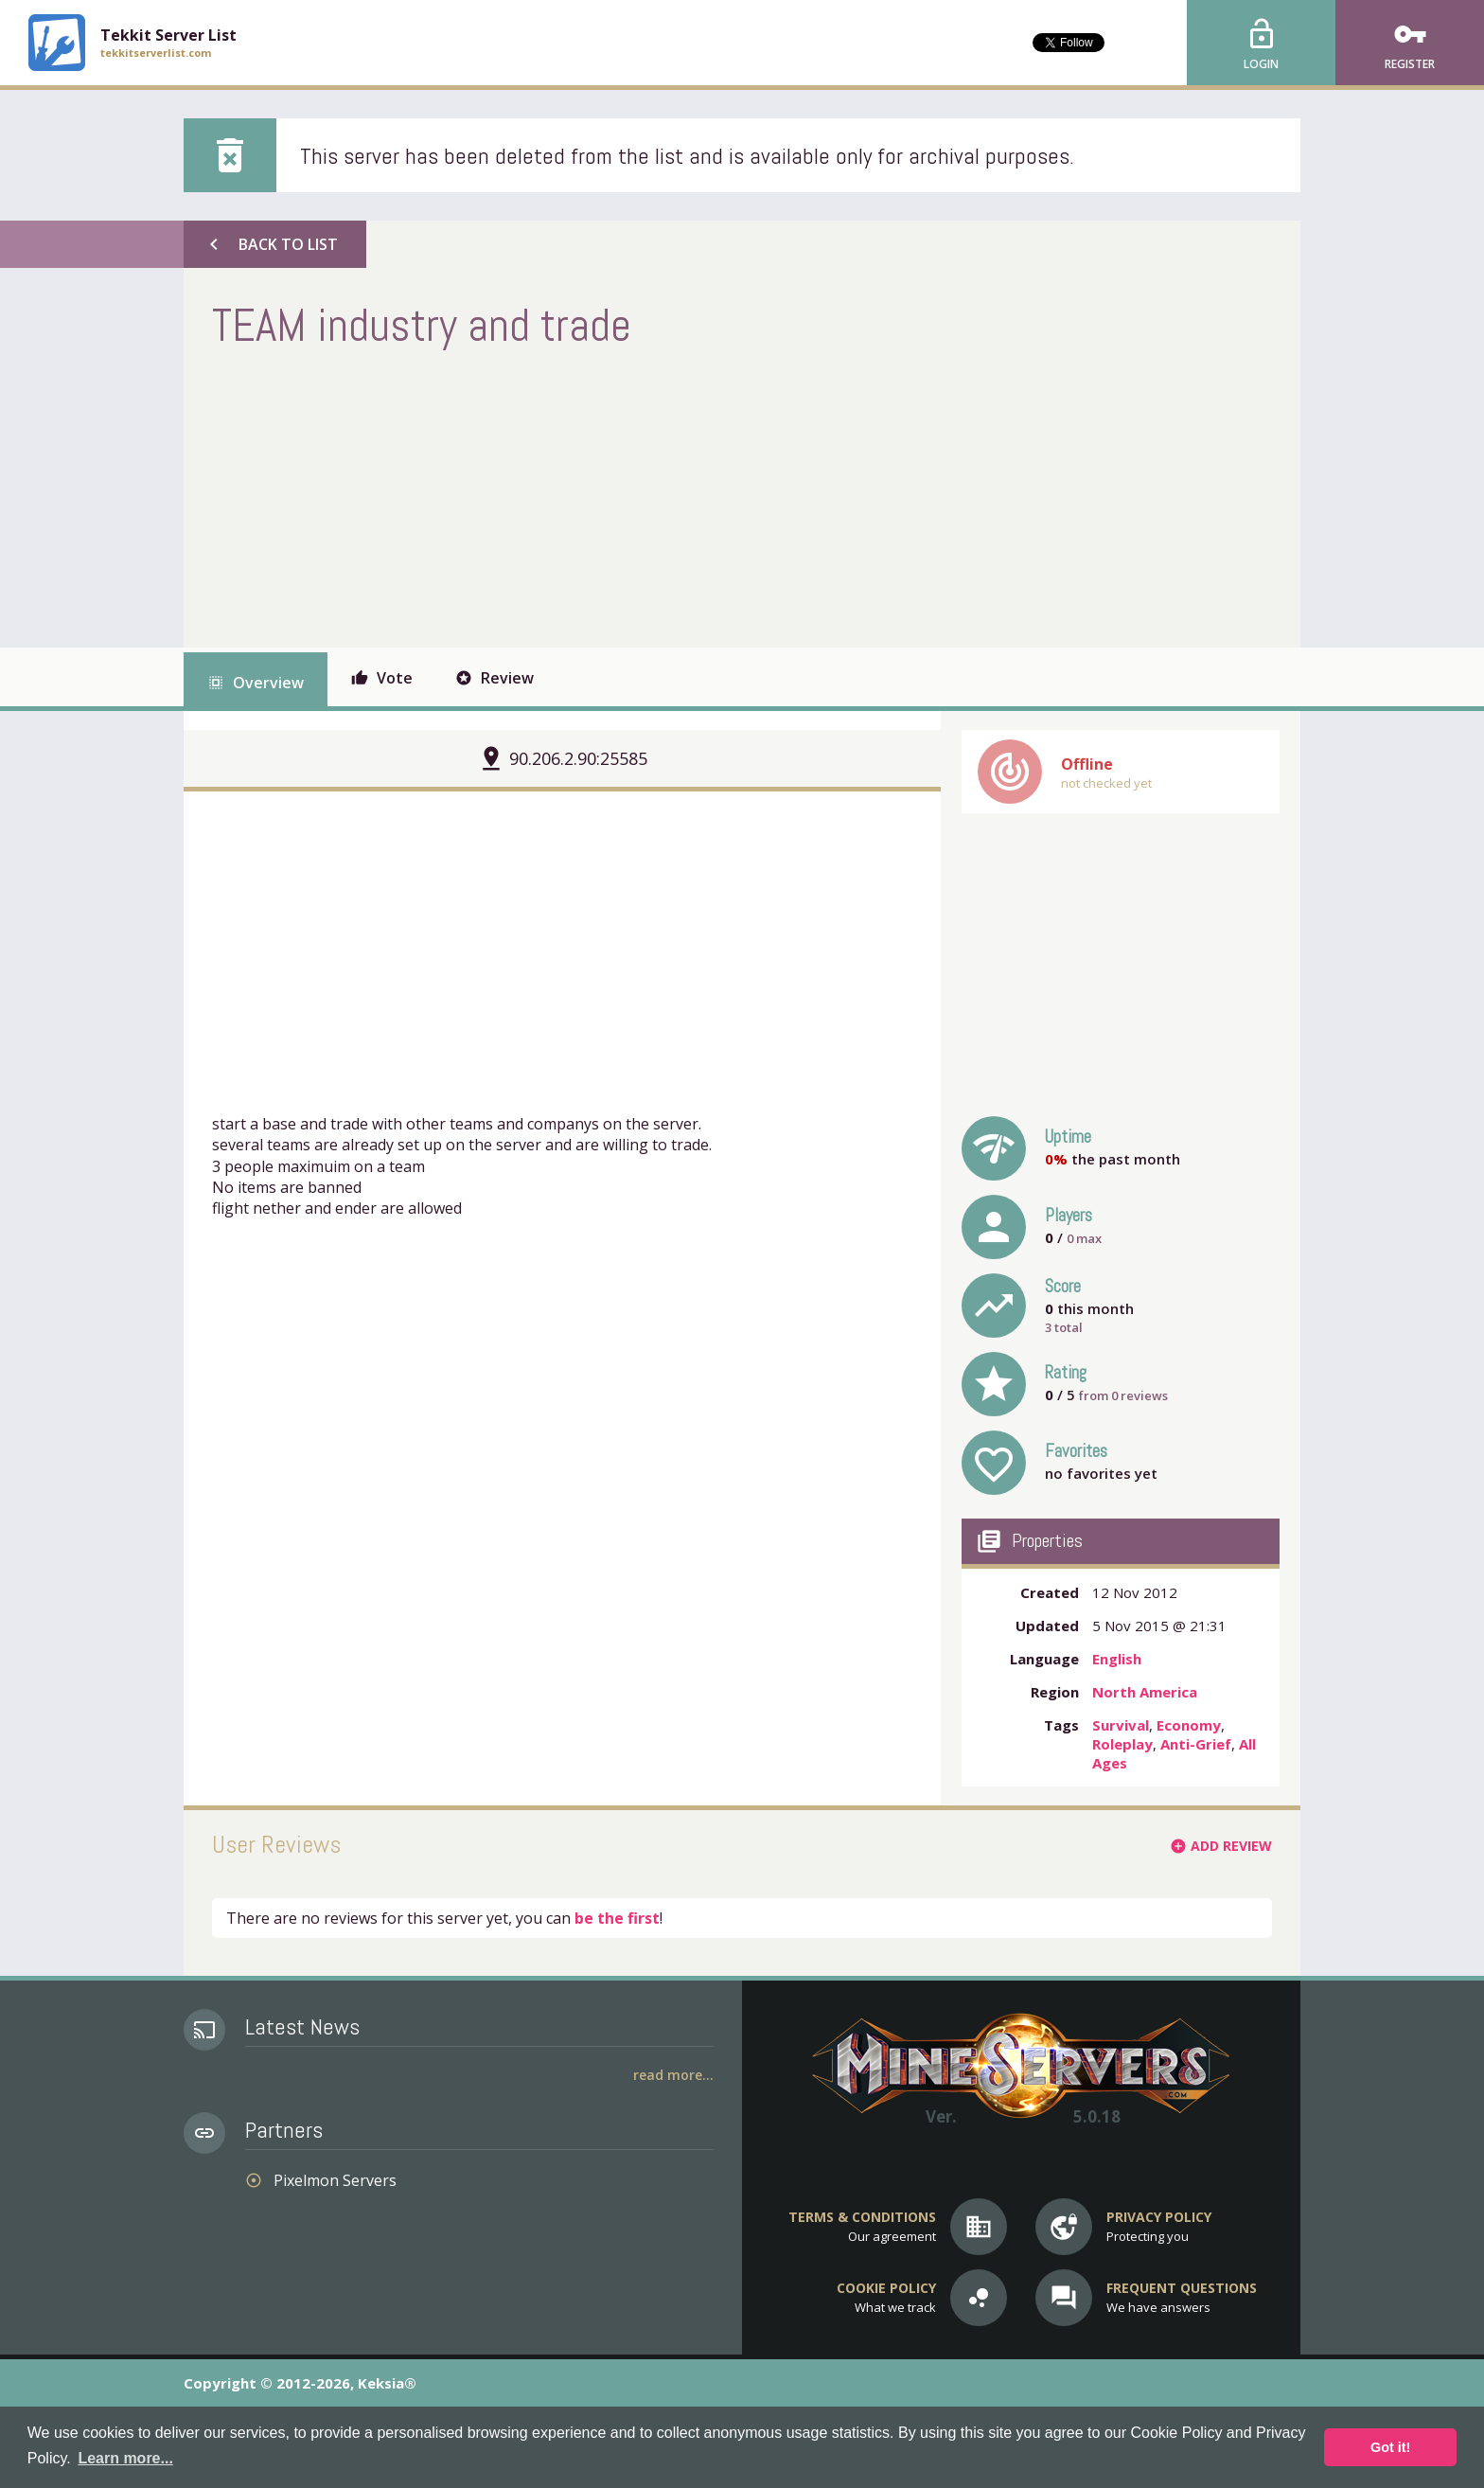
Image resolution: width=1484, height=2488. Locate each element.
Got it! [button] (1390, 2447)
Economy (1189, 1724)
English (1116, 1658)
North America (1144, 1691)
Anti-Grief (1195, 1743)
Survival (1120, 1724)
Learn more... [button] (125, 2458)
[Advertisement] (556, 496)
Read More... (673, 2075)
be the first (617, 1918)
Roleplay (1122, 1743)
